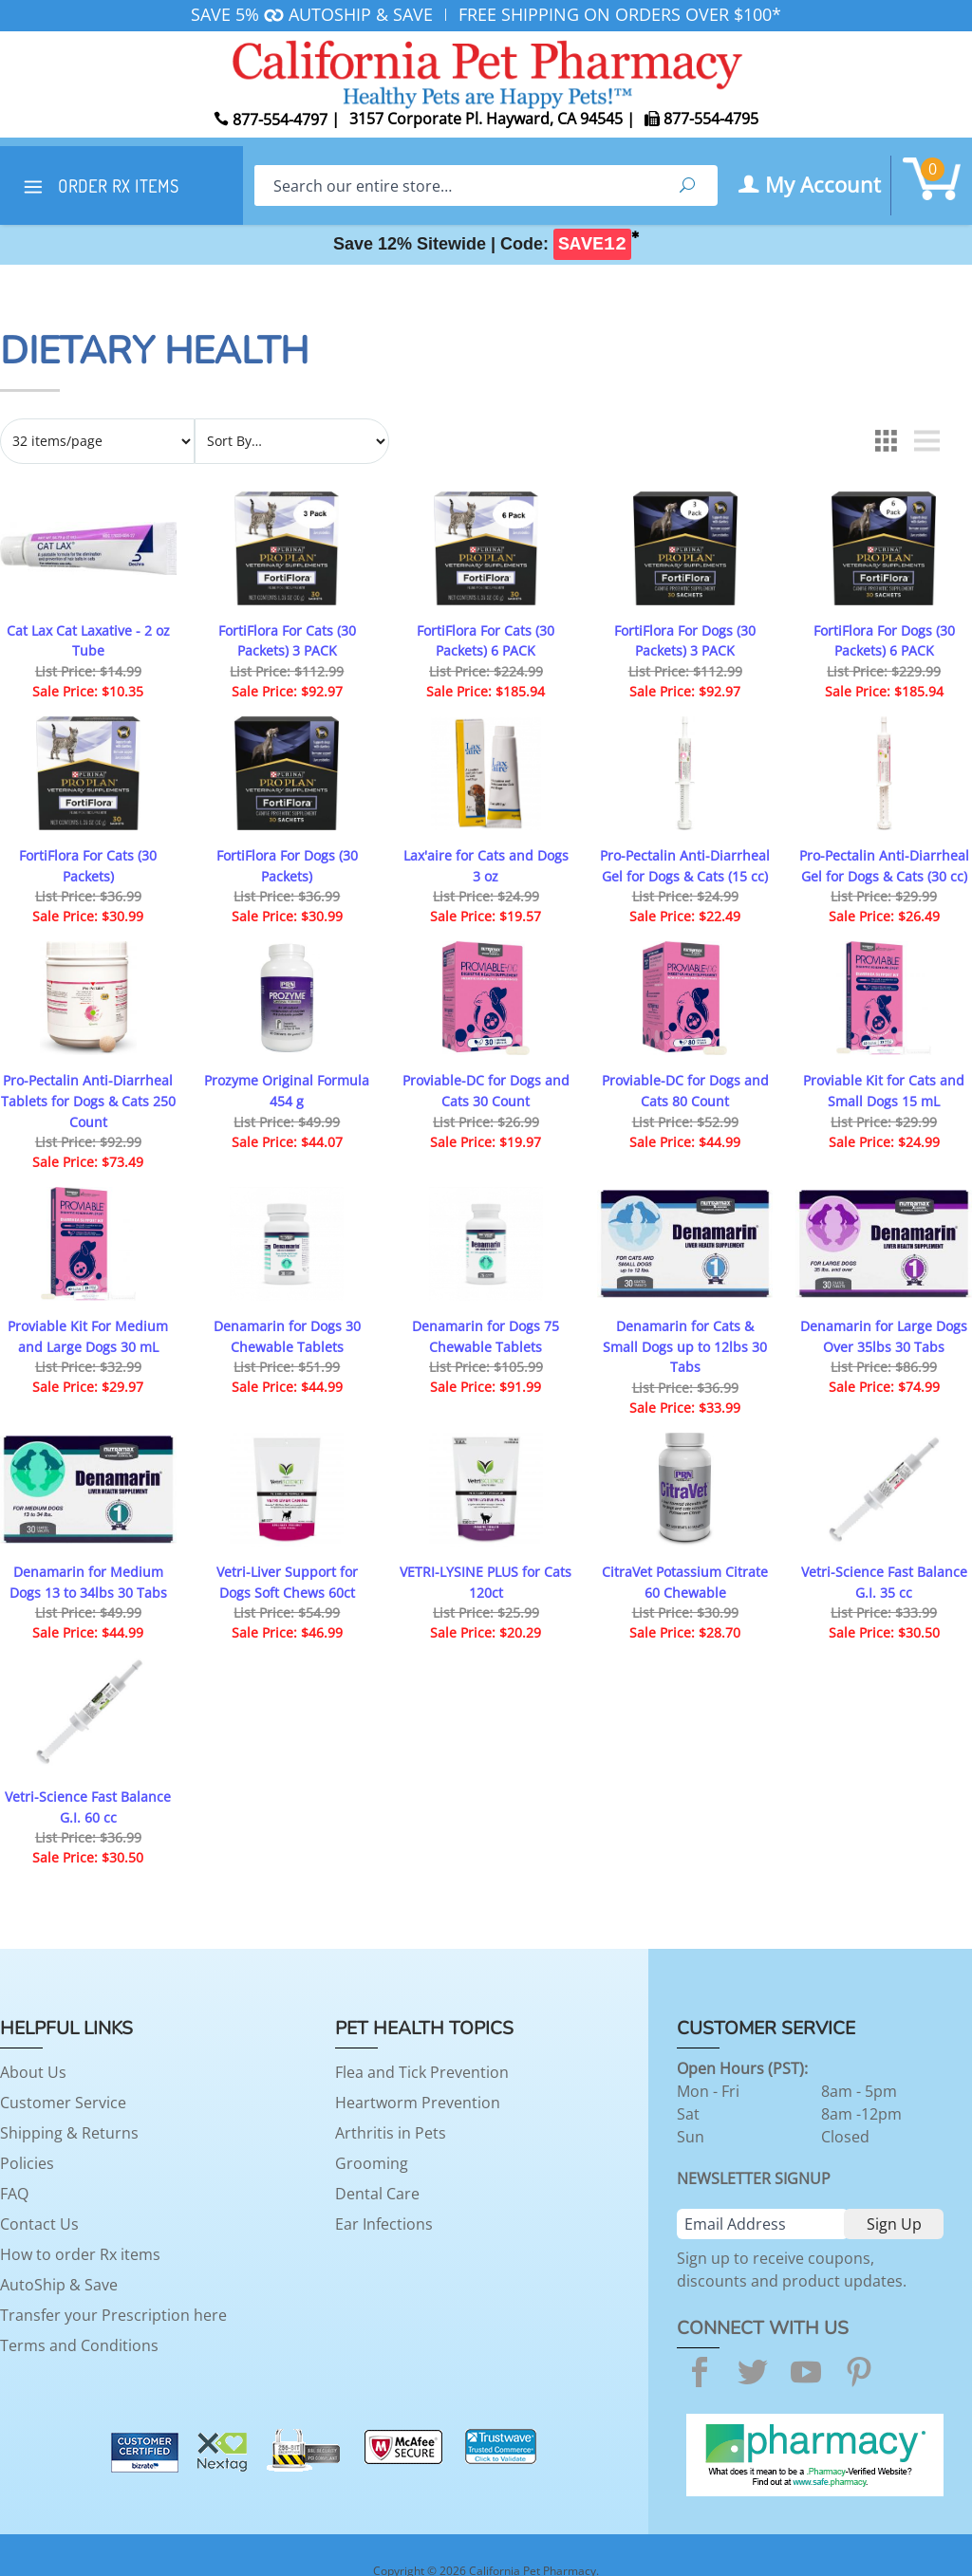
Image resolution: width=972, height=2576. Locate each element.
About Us (33, 2072)
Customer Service (63, 2102)
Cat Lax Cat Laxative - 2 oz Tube (88, 640)
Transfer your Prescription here (113, 2315)
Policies (27, 2163)
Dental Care (377, 2193)
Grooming (371, 2163)
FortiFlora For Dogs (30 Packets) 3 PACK (685, 640)
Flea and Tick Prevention (422, 2072)
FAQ (14, 2193)
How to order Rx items (80, 2254)
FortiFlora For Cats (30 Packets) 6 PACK (485, 640)
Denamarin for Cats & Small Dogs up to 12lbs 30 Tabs (685, 1346)
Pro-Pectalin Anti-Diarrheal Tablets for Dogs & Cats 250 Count (88, 1100)
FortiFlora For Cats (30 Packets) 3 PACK (287, 640)
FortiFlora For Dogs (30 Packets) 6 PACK (884, 640)
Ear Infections (384, 2224)
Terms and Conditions (79, 2345)
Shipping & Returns (69, 2132)
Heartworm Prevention (417, 2102)
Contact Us (39, 2224)
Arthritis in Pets (390, 2132)
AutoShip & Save (59, 2284)
